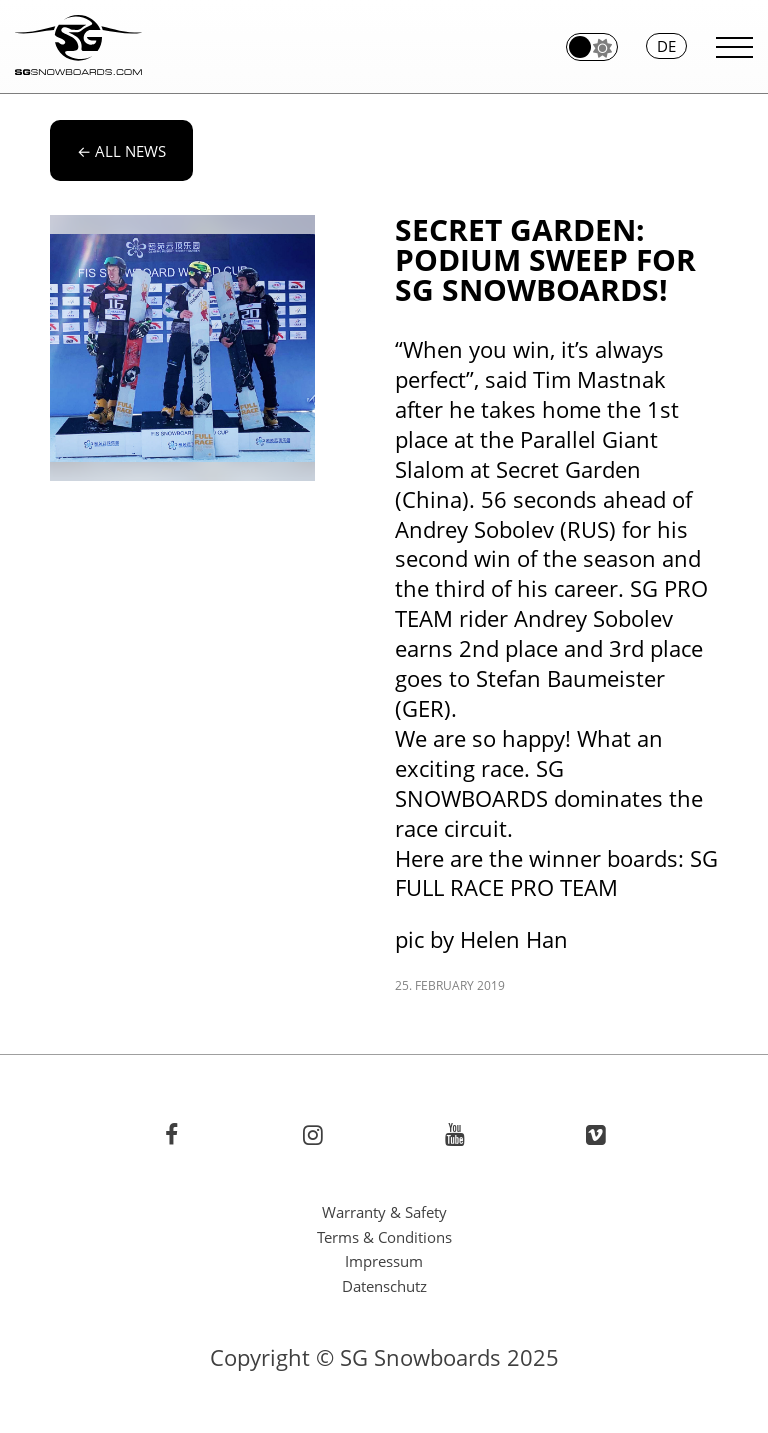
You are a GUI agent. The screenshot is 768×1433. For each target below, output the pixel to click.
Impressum (384, 1261)
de (666, 46)
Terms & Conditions (384, 1237)
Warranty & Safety (384, 1212)
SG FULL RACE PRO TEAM (556, 873)
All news (121, 151)
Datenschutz (384, 1286)
